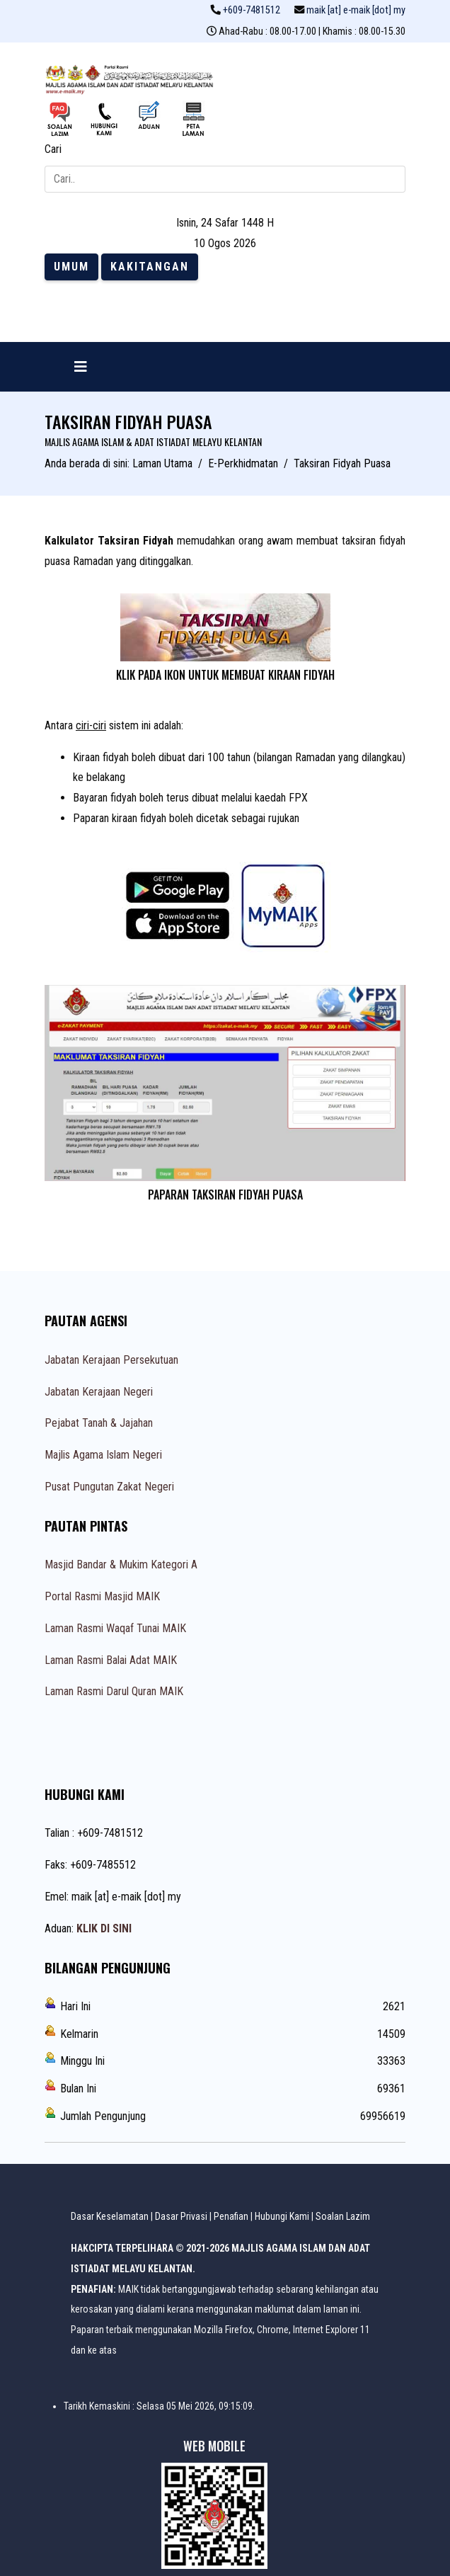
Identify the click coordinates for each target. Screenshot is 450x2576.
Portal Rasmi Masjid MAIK (102, 1596)
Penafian (231, 2216)
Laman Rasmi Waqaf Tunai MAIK (115, 1628)
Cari (53, 149)
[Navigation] (80, 367)
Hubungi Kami (282, 2216)
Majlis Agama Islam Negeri (103, 1454)
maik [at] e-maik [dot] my (355, 10)
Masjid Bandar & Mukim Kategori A (121, 1564)
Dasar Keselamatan (110, 2216)
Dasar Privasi (181, 2216)
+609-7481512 (251, 10)
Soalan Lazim (343, 2216)
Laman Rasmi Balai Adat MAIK (111, 1660)
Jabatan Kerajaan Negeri (99, 1391)
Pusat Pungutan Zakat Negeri (109, 1486)
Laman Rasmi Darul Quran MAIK (114, 1691)
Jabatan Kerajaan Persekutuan (111, 1360)
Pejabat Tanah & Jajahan (99, 1423)
